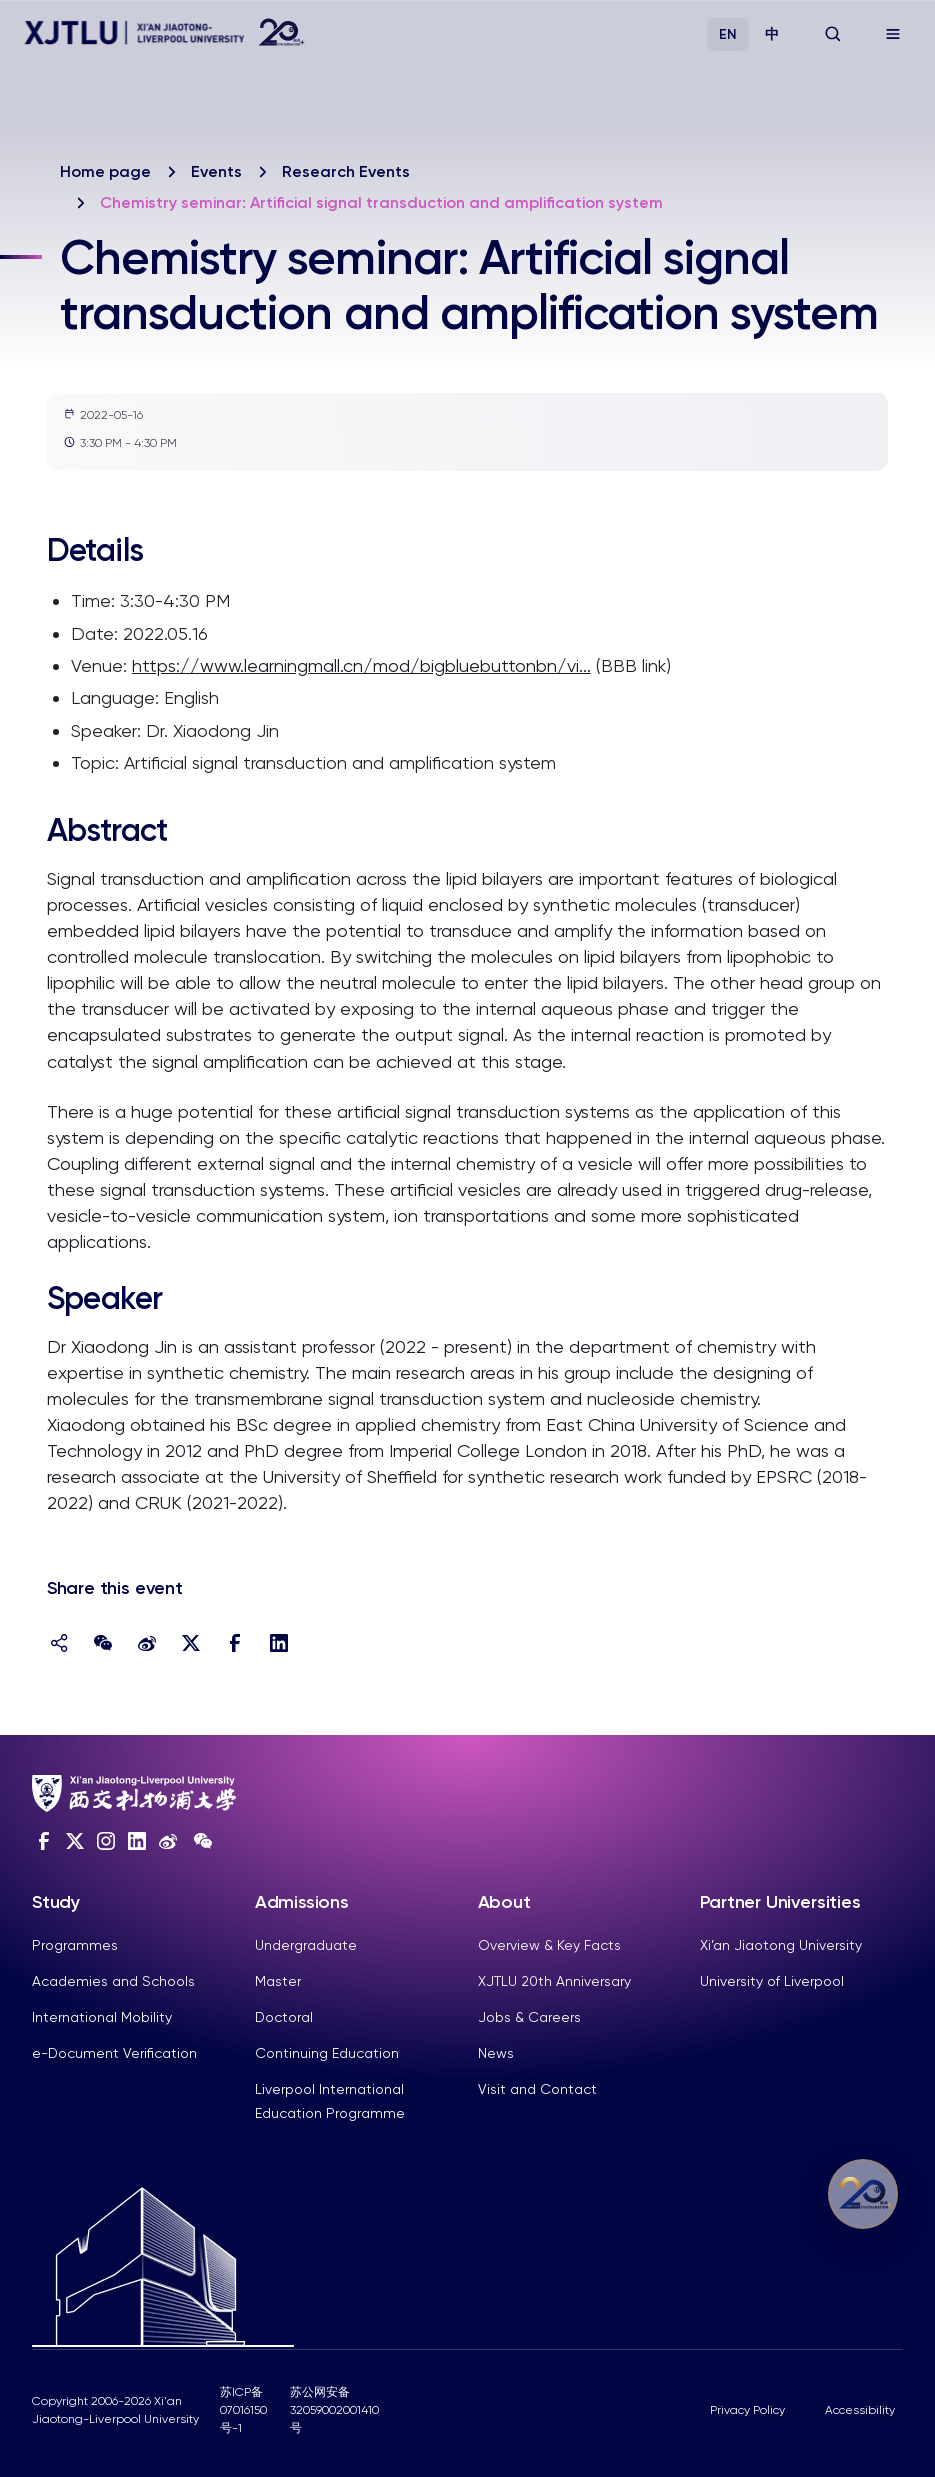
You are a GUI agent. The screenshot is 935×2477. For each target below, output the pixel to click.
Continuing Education (327, 2053)
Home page (105, 171)
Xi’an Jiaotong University (781, 1945)
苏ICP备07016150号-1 (243, 2410)
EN (728, 34)
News (496, 2053)
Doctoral (284, 2017)
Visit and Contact (537, 2089)
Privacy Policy (747, 2410)
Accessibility (860, 2410)
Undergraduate (306, 1945)
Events (216, 171)
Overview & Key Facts (549, 1945)
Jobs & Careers (529, 2017)
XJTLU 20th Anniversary (554, 1981)
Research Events (346, 171)
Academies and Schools (113, 1981)
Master (278, 1981)
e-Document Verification (114, 2053)
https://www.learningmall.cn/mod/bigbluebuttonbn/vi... (361, 665)
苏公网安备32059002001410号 (334, 2410)
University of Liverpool (772, 1981)
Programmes (75, 1945)
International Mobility (102, 2017)
